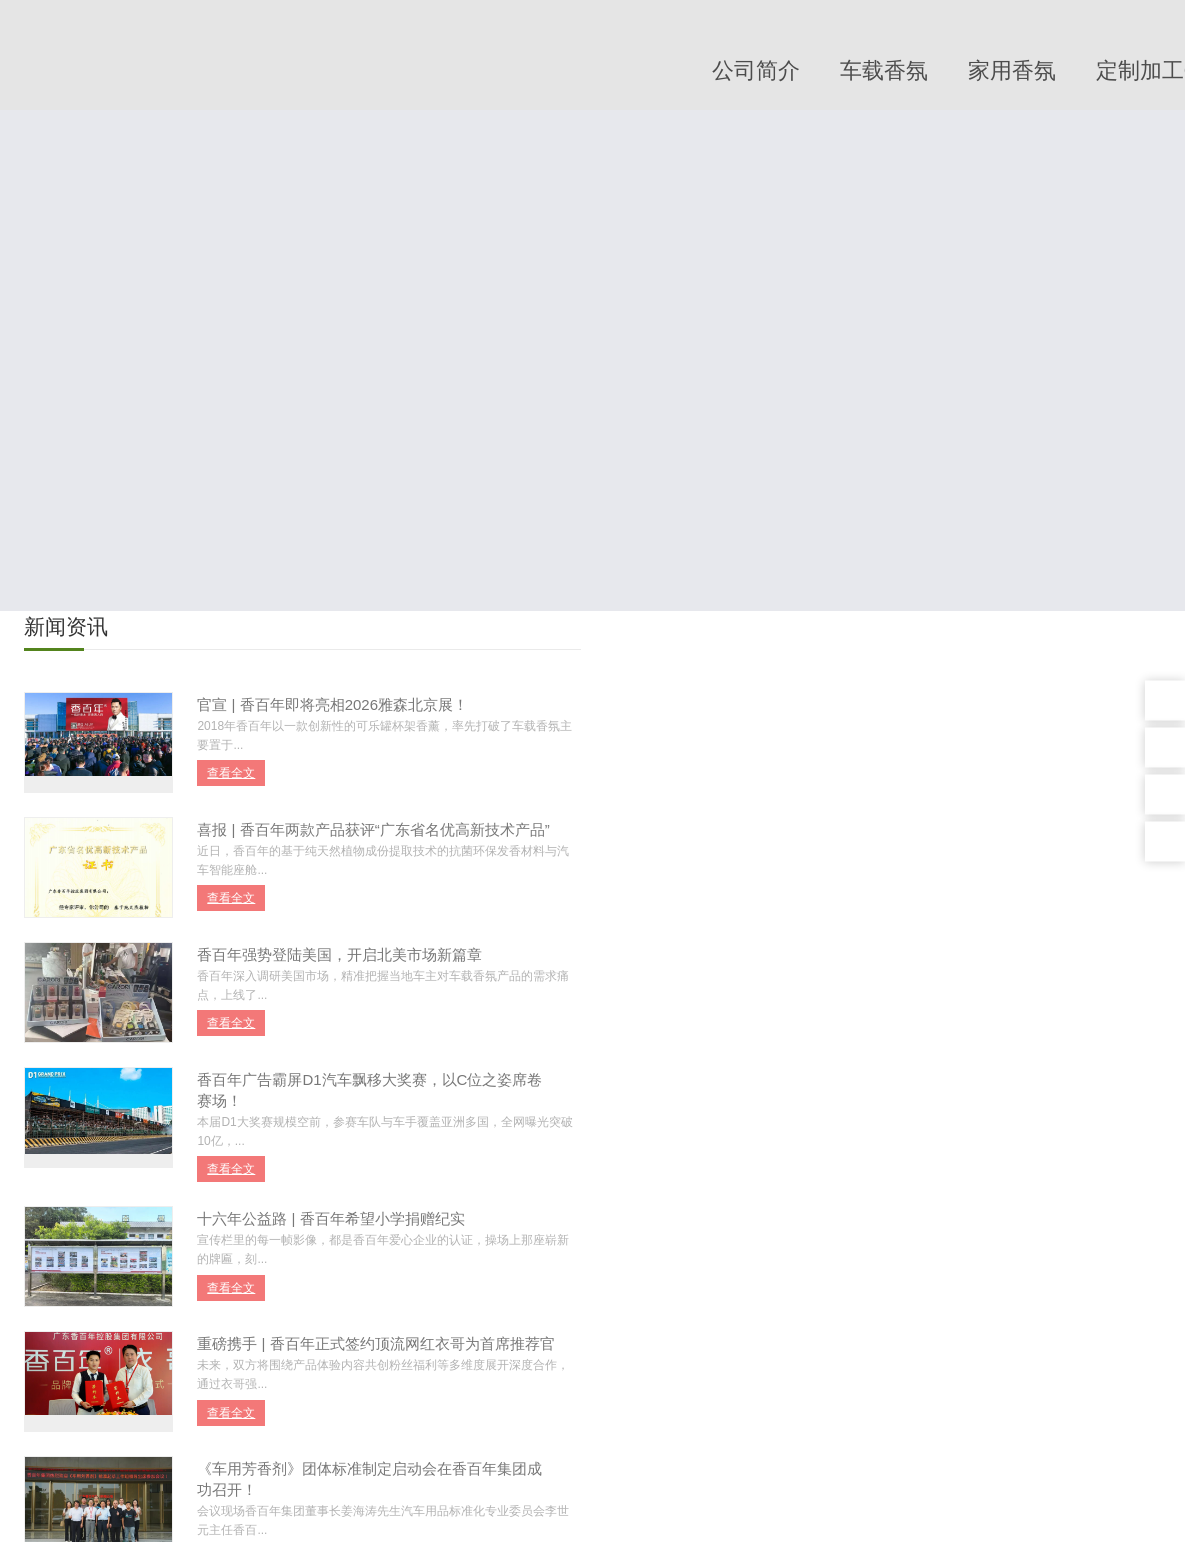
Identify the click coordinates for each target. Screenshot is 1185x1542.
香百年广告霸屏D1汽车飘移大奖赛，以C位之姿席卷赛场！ (370, 1090)
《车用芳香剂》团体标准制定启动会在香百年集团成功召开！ (370, 1480)
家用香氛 (1012, 70)
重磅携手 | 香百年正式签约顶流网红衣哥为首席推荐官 (376, 1344)
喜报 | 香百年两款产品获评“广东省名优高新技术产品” (374, 829)
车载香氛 (884, 70)
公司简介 (756, 70)
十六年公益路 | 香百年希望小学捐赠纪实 (331, 1219)
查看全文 (232, 773)
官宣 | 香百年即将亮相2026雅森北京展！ (333, 704)
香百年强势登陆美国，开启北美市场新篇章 (340, 954)
